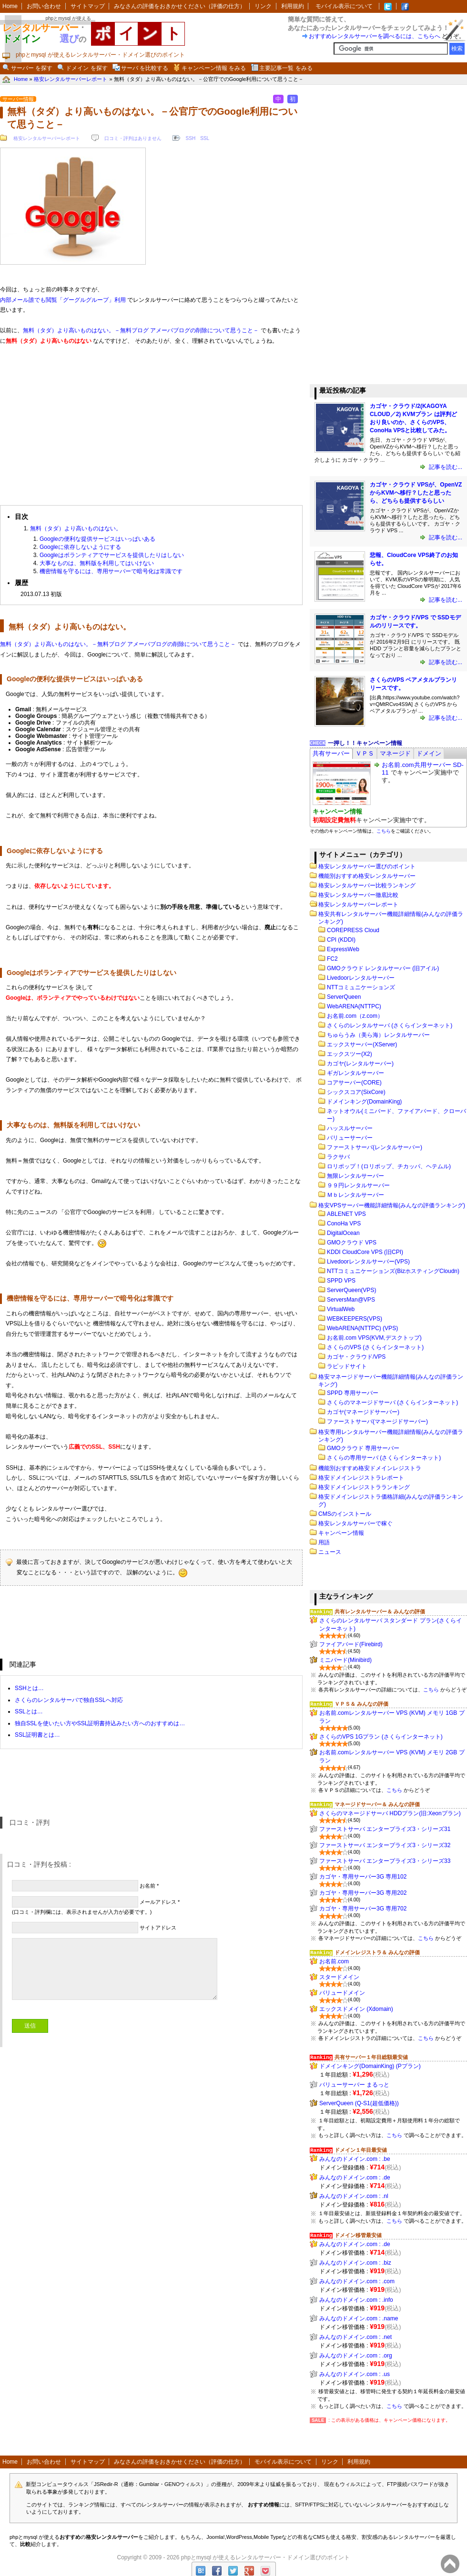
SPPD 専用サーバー (352, 1393)
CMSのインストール (344, 1514)
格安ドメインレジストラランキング (364, 1487)
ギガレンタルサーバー (355, 1073)
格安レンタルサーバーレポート (46, 138)
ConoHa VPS (344, 1223)
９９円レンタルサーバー (358, 1185)
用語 (324, 1542)
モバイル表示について (344, 6)
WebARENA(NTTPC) (354, 1006)
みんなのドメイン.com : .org (355, 2355)
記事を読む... (444, 467)
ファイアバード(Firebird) (351, 1644)
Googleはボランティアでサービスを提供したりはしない (112, 555)
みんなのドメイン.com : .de (354, 2177)
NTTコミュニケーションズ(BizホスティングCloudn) (393, 1271)
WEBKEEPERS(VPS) (354, 1318)
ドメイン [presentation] (428, 753)
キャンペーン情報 (341, 1533)
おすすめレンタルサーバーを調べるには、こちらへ (374, 36)
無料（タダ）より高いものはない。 (76, 528)
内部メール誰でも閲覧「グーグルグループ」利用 (63, 300)
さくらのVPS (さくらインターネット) (375, 1347)
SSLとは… (29, 1711)
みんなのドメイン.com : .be (354, 2159)
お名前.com (334, 1961)
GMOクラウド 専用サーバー (363, 1448)
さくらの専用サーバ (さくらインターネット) (384, 1457)
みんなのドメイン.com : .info (356, 2300)
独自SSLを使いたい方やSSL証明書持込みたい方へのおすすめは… (100, 1723)
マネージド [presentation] (395, 753)
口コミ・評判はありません (133, 138)
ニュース (329, 1552)
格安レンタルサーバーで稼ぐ (355, 1523)
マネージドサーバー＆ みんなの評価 (377, 1804)
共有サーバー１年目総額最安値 (371, 2057)
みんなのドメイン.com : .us (354, 2374)
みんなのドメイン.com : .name (358, 2318)
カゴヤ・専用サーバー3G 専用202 (362, 1893)
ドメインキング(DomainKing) (364, 1101)
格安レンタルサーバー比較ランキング (367, 885)
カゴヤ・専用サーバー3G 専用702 (362, 1908)
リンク (263, 6)
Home (10, 6)
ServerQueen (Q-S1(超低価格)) (359, 2103)
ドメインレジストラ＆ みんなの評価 (377, 1952)
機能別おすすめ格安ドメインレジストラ (369, 1468)
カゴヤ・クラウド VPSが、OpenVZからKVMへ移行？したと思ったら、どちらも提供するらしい (416, 492)
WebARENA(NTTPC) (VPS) (362, 1328)
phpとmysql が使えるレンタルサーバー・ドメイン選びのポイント (265, 2557)
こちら (383, 831)
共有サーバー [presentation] (331, 753)
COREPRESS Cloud (353, 930)
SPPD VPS (341, 1280)
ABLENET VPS (346, 1214)
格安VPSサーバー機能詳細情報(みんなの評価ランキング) (391, 1205)
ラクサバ (338, 1157)
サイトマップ (88, 6)
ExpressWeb (343, 949)
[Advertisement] (151, 420)
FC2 (332, 958)
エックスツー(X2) (349, 1054)
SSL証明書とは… (37, 1734)
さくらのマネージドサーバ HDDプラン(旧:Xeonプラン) (390, 1813)
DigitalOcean (343, 1233)
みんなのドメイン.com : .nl (353, 2196)
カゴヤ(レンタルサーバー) (360, 1063)
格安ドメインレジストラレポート (361, 1477)
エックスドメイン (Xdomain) (356, 2009)
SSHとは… (29, 1688)
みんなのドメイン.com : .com (357, 2281)
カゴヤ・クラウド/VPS (356, 1356)
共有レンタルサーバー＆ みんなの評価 (380, 1611)
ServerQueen (344, 997)
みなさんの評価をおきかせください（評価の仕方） (179, 6)
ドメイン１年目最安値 (361, 2150)
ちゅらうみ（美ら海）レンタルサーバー (378, 1035)
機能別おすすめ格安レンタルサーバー (367, 876)
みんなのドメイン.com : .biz (355, 2262)
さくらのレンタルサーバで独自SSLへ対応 (69, 1700)
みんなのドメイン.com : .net (355, 2337)
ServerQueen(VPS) (351, 1290)
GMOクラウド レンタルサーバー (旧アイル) (383, 968)
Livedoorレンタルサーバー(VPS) (368, 1261)
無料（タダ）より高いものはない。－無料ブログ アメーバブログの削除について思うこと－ (141, 330)
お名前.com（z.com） (355, 1016)
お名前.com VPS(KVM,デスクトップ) (374, 1337)
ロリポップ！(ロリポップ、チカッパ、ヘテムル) (389, 1166)
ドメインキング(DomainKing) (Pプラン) (370, 2066)
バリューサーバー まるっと (354, 2084)
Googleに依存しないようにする (80, 547)
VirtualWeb (341, 1309)
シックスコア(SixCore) (356, 1092)
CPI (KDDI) (341, 939)
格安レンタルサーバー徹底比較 (358, 895)
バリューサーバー (350, 1137)
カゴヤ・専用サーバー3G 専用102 (362, 1876)
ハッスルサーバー (350, 1128)
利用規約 (292, 6)
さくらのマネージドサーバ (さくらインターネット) (392, 1402)
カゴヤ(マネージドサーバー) (363, 1412)
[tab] (331, 753)
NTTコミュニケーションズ (361, 987)
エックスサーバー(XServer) (362, 1044)
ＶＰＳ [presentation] (364, 753)
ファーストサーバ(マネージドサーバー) (377, 1421)
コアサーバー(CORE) (354, 1082)
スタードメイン (339, 1977)
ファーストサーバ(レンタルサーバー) (374, 1147)
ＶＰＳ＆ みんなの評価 (361, 1704)
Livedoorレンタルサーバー (361, 978)
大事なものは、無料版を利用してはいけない (97, 563)
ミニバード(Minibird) (345, 1660)
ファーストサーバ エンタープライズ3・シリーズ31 (384, 1829)
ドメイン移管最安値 (358, 2235)
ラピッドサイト (347, 1366)
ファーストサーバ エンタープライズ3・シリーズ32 (384, 1845)
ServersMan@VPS (351, 1299)
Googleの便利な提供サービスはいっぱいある (97, 539)
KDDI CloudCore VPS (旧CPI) (365, 1252)
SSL (204, 138)
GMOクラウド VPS (351, 1242)
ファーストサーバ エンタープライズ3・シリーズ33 (384, 1861)
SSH (191, 138)
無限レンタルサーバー (355, 1176)
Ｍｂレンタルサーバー (355, 1195)
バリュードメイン (342, 1992)
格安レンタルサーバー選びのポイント (367, 866)
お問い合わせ (44, 6)
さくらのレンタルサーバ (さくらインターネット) (389, 1025)
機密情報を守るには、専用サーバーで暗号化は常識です (111, 571)
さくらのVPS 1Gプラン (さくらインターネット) (381, 1736)
